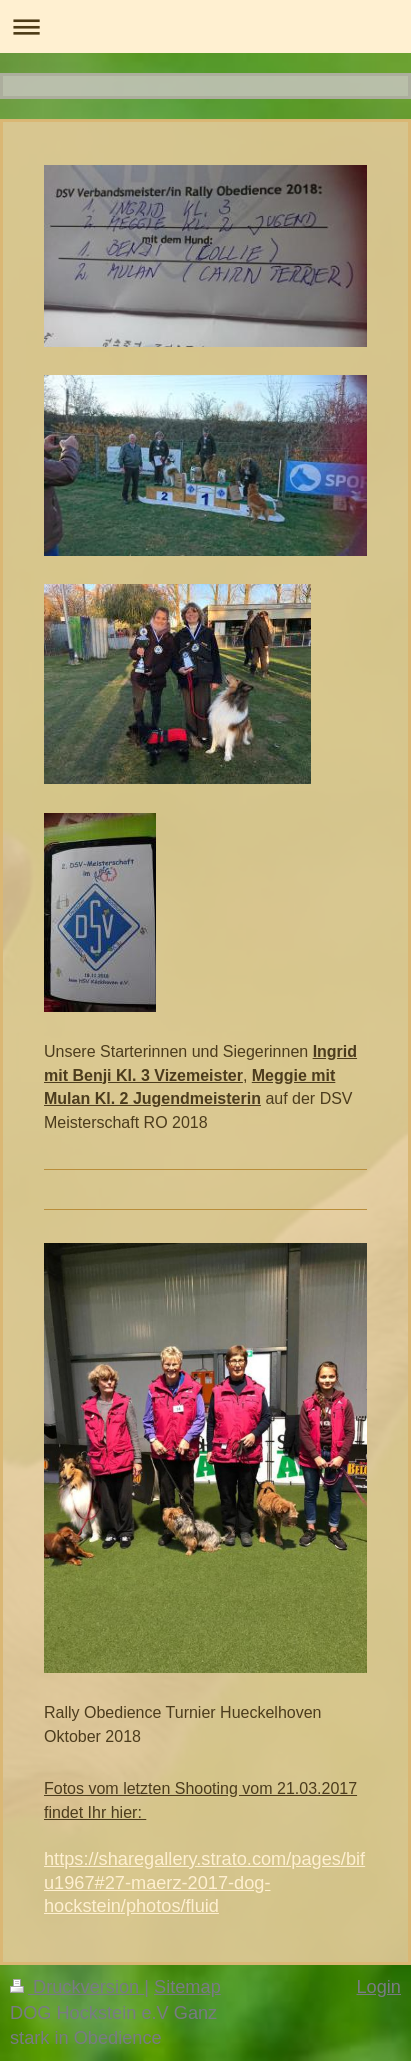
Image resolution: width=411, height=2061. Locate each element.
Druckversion (77, 1987)
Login (378, 1987)
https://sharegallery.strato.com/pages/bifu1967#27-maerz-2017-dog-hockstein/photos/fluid (204, 1882)
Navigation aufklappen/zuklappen (205, 26)
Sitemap (187, 1987)
